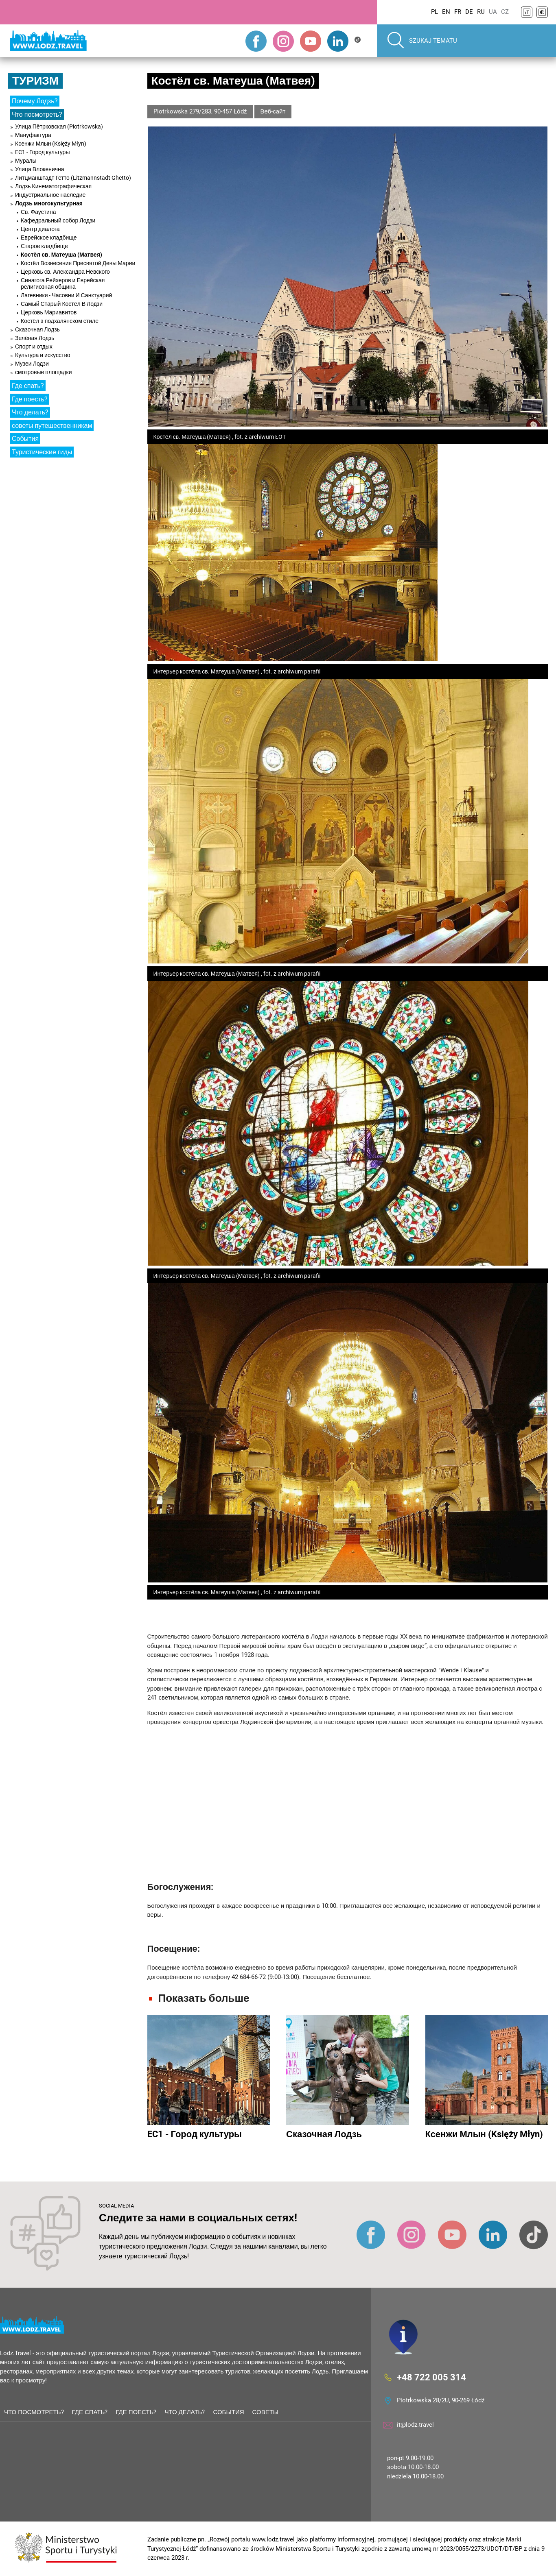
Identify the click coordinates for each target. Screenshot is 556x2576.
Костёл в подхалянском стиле (60, 321)
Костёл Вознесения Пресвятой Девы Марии (78, 263)
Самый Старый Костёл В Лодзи (62, 304)
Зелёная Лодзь (34, 338)
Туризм (35, 80)
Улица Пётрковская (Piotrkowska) (59, 126)
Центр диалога (40, 229)
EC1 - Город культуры (42, 152)
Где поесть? (30, 399)
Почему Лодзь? (35, 101)
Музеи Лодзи (32, 363)
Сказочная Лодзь (37, 329)
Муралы (25, 160)
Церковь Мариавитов (49, 312)
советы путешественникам (52, 425)
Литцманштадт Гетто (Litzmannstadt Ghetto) (73, 177)
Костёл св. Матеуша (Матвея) (61, 254)
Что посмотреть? (37, 114)
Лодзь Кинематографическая (53, 186)
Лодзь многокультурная (49, 203)
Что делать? (30, 412)
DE (469, 11)
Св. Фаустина (38, 212)
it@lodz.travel (415, 2424)
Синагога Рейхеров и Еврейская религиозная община (63, 283)
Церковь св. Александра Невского (65, 271)
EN (446, 11)
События (25, 438)
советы (265, 2412)
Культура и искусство (42, 355)
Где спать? (28, 386)
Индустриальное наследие (50, 195)
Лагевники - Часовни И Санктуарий (66, 295)
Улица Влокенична (39, 169)
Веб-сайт (273, 111)
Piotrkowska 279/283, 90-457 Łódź (200, 111)
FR (457, 11)
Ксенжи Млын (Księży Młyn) (50, 143)
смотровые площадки (43, 372)
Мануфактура (33, 135)
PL (434, 11)
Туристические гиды (42, 452)
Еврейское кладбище (49, 237)
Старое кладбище (44, 246)
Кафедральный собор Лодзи (58, 220)
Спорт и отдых (34, 346)
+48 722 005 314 (431, 2377)
